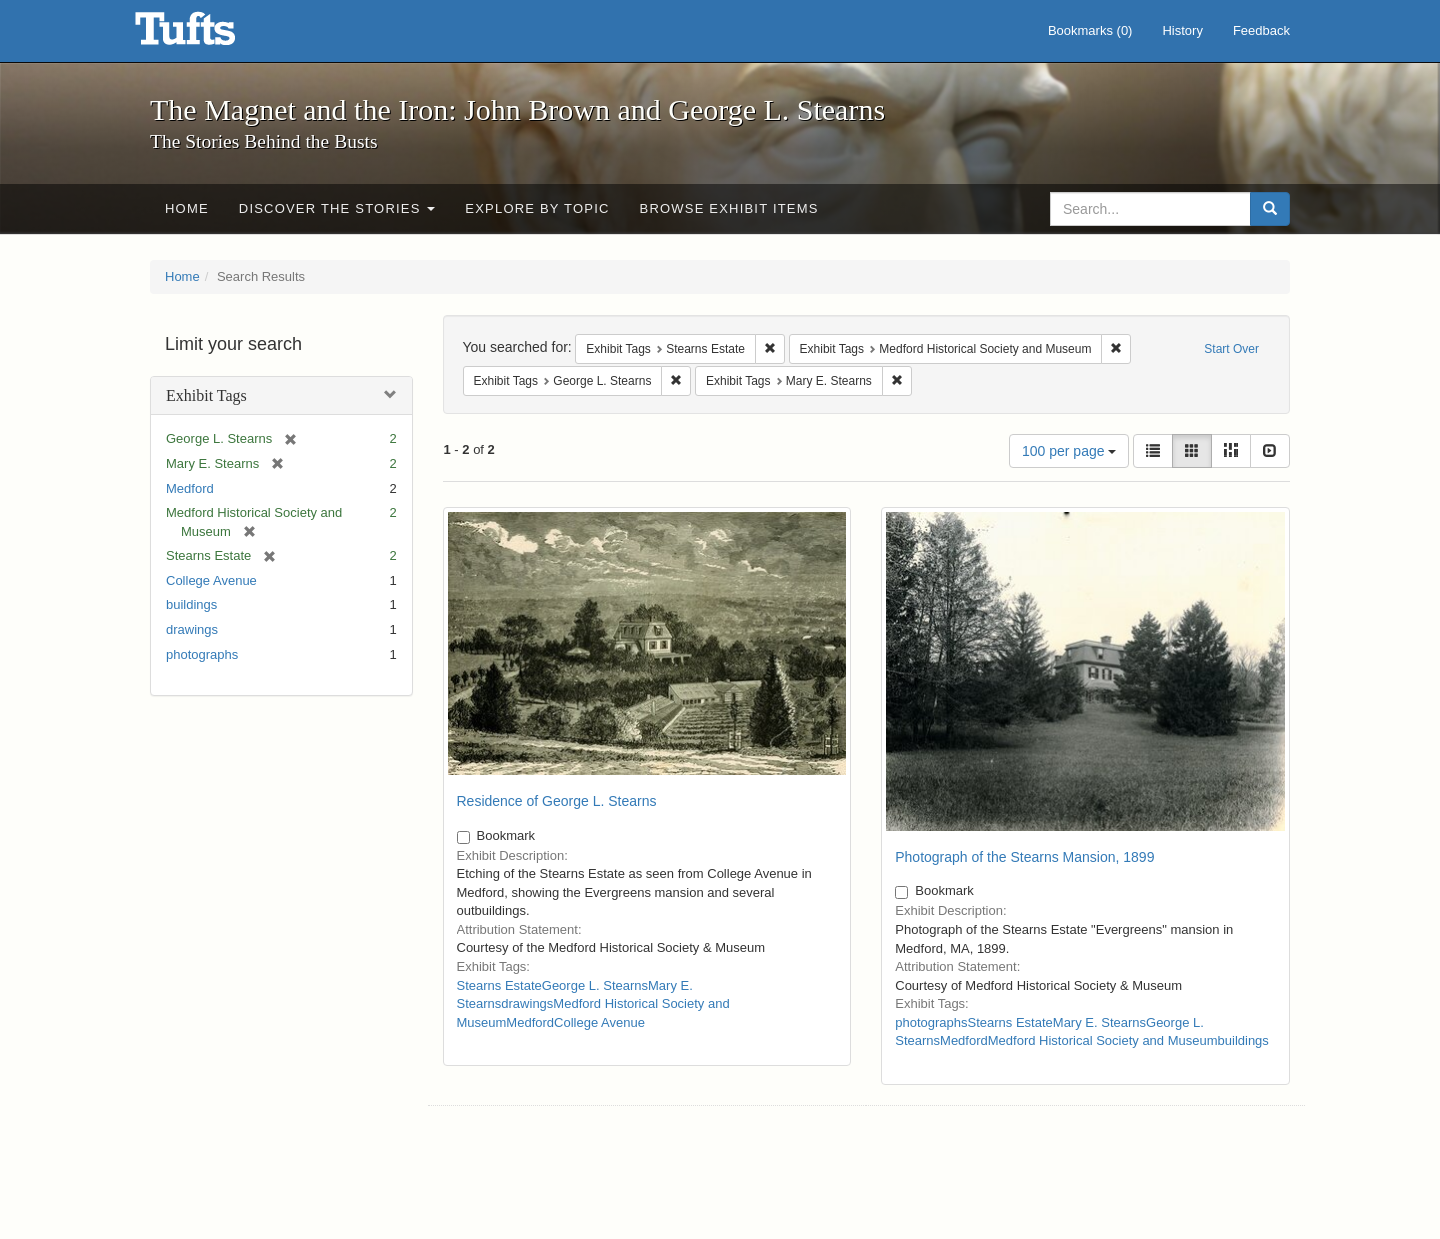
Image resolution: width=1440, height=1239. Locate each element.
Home (187, 208)
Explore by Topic (537, 208)
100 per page (1069, 451)
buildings (191, 604)
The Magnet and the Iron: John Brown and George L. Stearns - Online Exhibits (210, 35)
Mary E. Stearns (1099, 1022)
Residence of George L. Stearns (557, 801)
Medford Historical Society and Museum (1103, 1040)
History (1182, 30)
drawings (192, 629)
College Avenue (211, 580)
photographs (202, 654)
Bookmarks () (1090, 30)
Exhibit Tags (206, 395)
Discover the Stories (337, 208)
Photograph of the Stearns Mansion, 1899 (1024, 857)
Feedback (1261, 30)
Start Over (1231, 349)
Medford (190, 488)
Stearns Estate (499, 985)
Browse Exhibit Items (729, 208)
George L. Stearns (595, 985)
